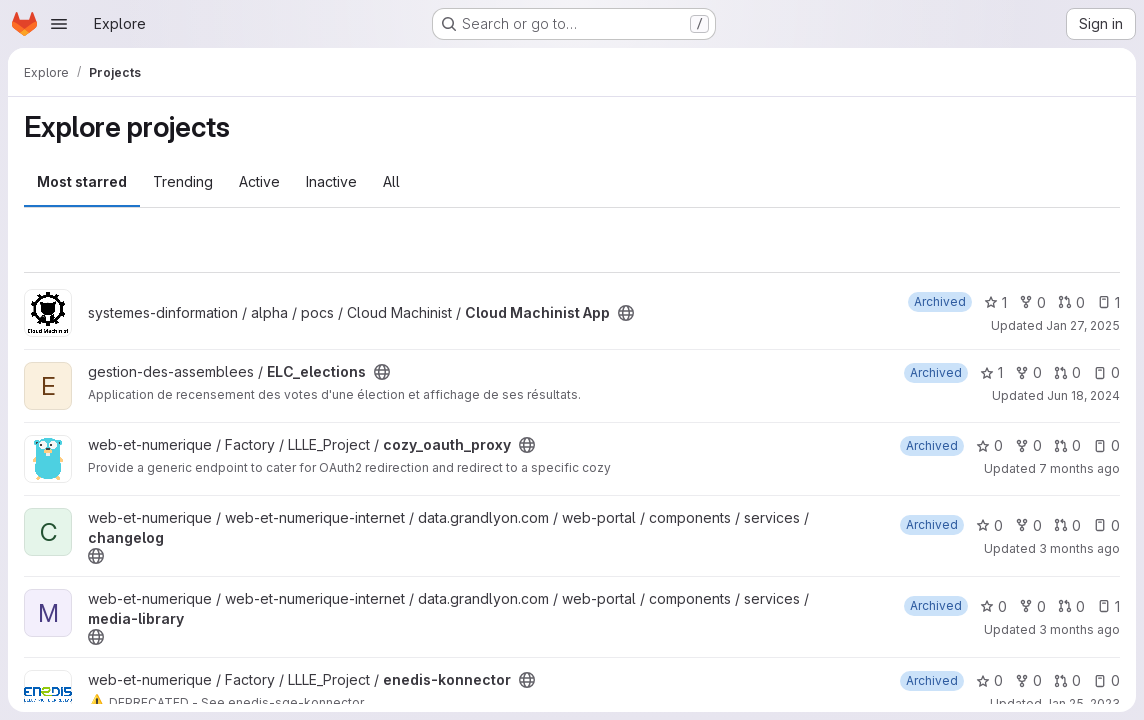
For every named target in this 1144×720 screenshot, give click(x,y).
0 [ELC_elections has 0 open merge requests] (1067, 372)
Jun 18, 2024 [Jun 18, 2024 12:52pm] (1083, 395)
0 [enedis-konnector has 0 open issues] (1106, 680)
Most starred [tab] (82, 181)
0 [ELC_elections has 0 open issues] (1106, 372)
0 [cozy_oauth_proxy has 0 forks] (1028, 445)
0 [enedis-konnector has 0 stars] (989, 680)
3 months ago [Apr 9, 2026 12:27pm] (1079, 548)
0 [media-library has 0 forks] (1032, 606)
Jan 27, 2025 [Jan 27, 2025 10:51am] (1083, 325)
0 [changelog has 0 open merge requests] (1067, 525)
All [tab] (391, 181)
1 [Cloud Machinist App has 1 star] (995, 302)
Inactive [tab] (331, 181)
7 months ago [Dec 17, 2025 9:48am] (1079, 468)
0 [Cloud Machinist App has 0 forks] (1032, 302)
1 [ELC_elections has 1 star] (991, 372)
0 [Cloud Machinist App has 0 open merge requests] (1071, 302)
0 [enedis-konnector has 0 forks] (1028, 680)
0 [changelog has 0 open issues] (1106, 525)
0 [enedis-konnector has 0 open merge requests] (1067, 680)
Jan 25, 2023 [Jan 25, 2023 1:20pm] (1082, 703)
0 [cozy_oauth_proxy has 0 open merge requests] (1067, 445)
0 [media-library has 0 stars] (993, 606)
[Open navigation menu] (59, 24)
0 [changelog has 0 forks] (1028, 525)
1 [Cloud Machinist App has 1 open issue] (1108, 302)
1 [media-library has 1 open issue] (1108, 606)
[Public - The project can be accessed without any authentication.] (626, 313)
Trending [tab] (183, 181)
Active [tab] (259, 181)
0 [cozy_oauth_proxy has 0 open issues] (1106, 445)
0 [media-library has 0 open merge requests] (1071, 606)
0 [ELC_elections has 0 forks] (1028, 372)
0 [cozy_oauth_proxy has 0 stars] (989, 445)
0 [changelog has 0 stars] (989, 525)
